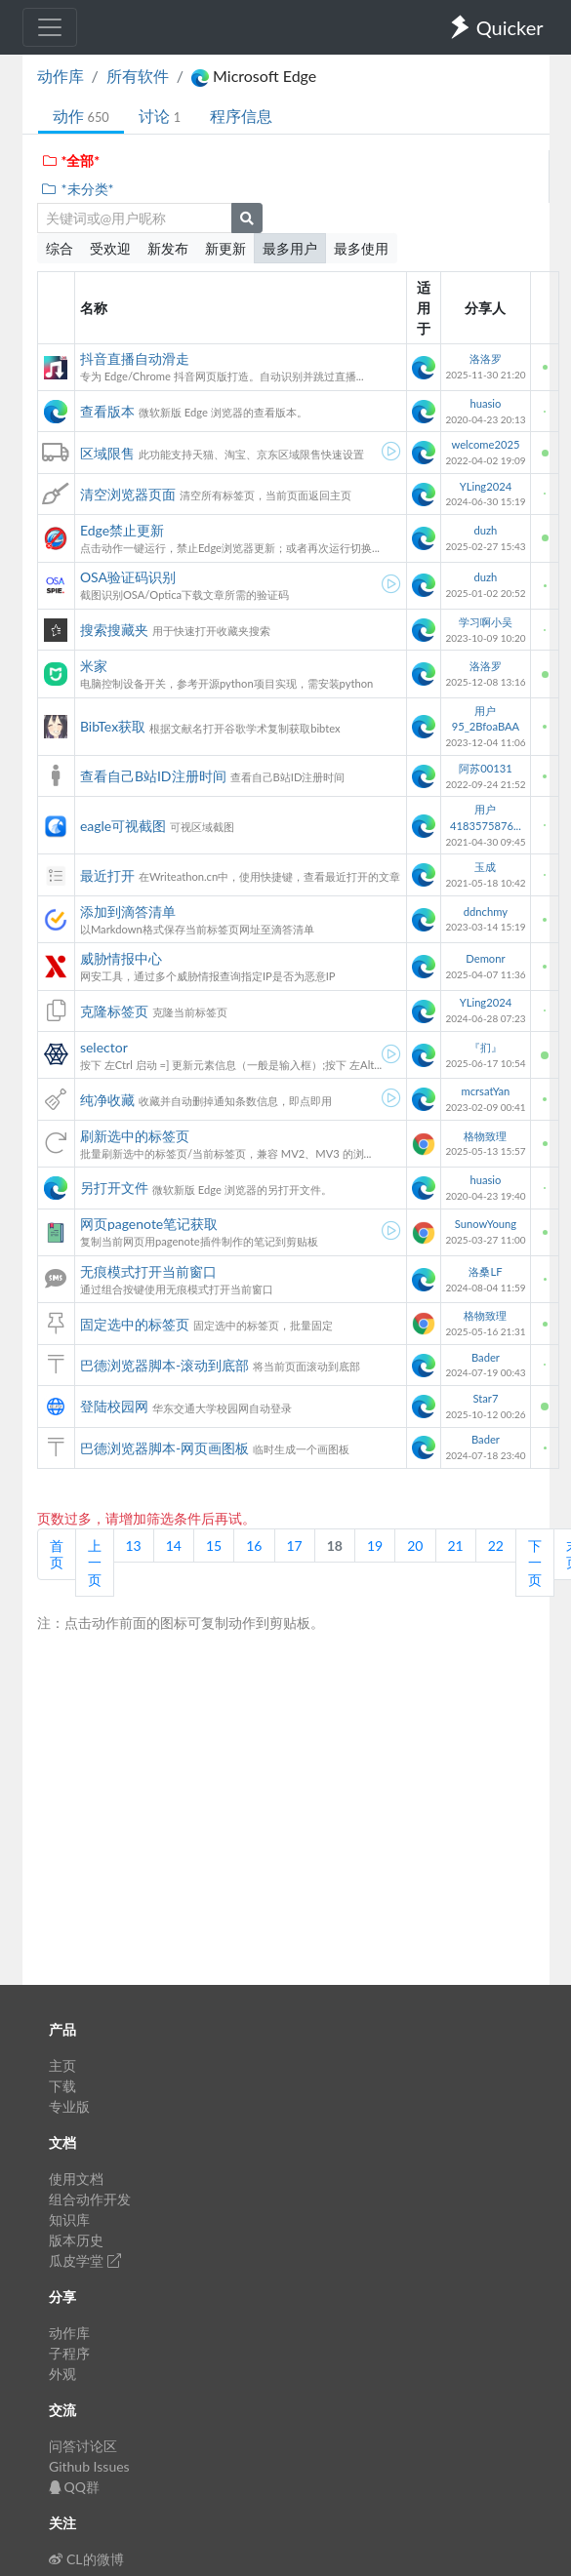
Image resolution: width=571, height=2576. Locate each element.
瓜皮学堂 (85, 2260)
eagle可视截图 (123, 825)
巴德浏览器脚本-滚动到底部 (164, 1365)
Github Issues (89, 2466)
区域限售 (107, 453)
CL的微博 (86, 2559)
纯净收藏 (107, 1099)
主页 (62, 2065)
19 (375, 1545)
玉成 (485, 866)
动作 (81, 115)
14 (174, 1545)
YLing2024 (485, 486)
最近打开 (107, 875)
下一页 (535, 1562)
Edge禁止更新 (122, 530)
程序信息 (241, 115)
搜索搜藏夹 (114, 629)
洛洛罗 (485, 358)
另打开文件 (114, 1187)
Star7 (485, 1398)
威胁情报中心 (121, 958)
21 (456, 1545)
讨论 (160, 115)
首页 (56, 1554)
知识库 (69, 2219)
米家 (93, 665)
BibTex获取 (112, 726)
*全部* (71, 160)
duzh (486, 530)
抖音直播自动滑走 (134, 358)
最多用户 (290, 248)
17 (295, 1545)
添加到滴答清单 (128, 911)
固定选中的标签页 (134, 1324)
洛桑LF (485, 1271)
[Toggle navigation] (49, 27)
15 (214, 1545)
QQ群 (74, 2486)
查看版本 (107, 411)
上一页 (95, 1562)
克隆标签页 (114, 1011)
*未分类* (77, 188)
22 (496, 1545)
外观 (62, 2373)
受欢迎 (110, 248)
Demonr (485, 958)
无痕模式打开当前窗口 (148, 1271)
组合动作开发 (90, 2199)
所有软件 (137, 75)
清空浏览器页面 (128, 494)
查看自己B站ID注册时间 (153, 776)
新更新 (225, 248)
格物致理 (485, 1135)
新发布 (167, 248)
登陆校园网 (114, 1406)
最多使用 (361, 248)
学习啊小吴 (485, 621)
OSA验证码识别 (128, 577)
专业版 (69, 2106)
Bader (485, 1357)
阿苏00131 (485, 768)
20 (415, 1545)
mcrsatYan (486, 1091)
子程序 (69, 2353)
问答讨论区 (83, 2445)
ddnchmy (486, 911)
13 (134, 1545)
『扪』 (485, 1047)
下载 (62, 2086)
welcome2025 (485, 444)
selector (104, 1047)
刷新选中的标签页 (134, 1136)
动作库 (60, 75)
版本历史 (76, 2240)
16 (254, 1545)
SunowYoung (485, 1223)
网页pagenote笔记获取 (149, 1223)
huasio (485, 403)
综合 (59, 248)
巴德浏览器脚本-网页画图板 (164, 1448)
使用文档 (76, 2178)
